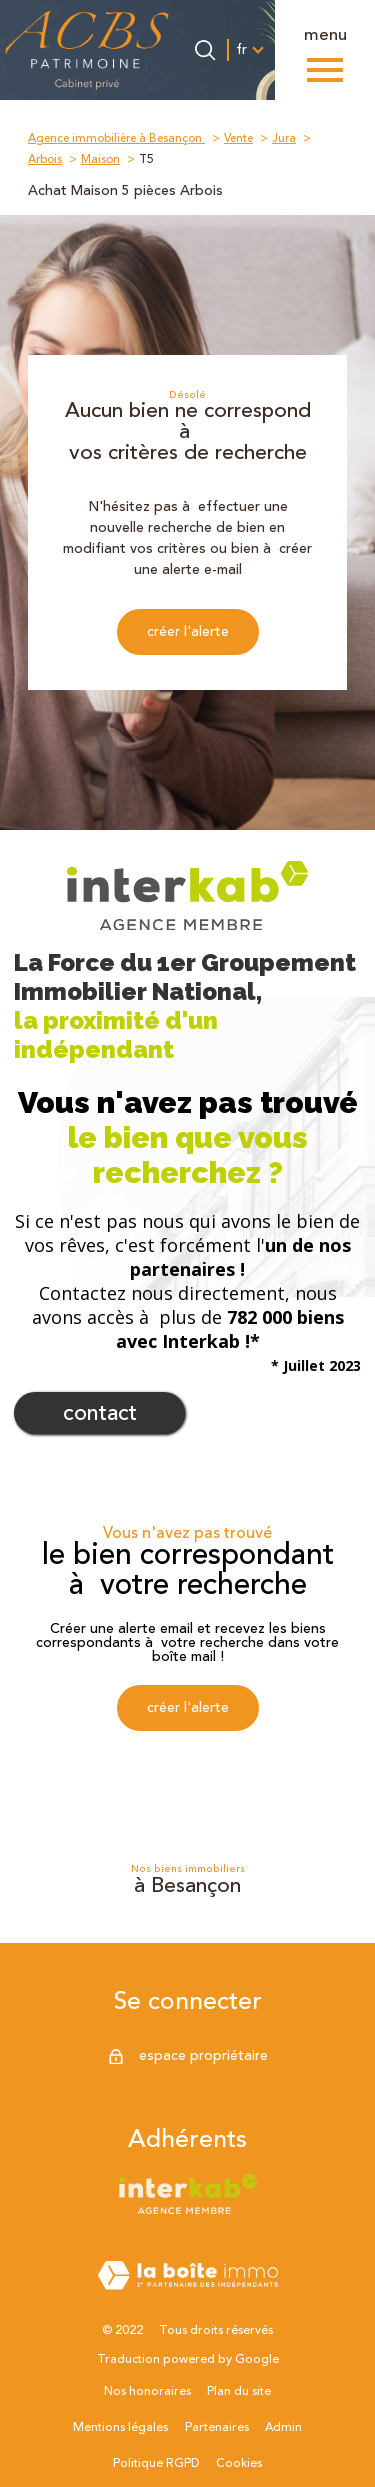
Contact (100, 1413)
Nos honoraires (147, 2391)
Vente (238, 138)
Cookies (239, 2463)
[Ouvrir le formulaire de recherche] (205, 50)
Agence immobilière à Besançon (116, 138)
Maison (100, 159)
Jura (284, 138)
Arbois (45, 159)
